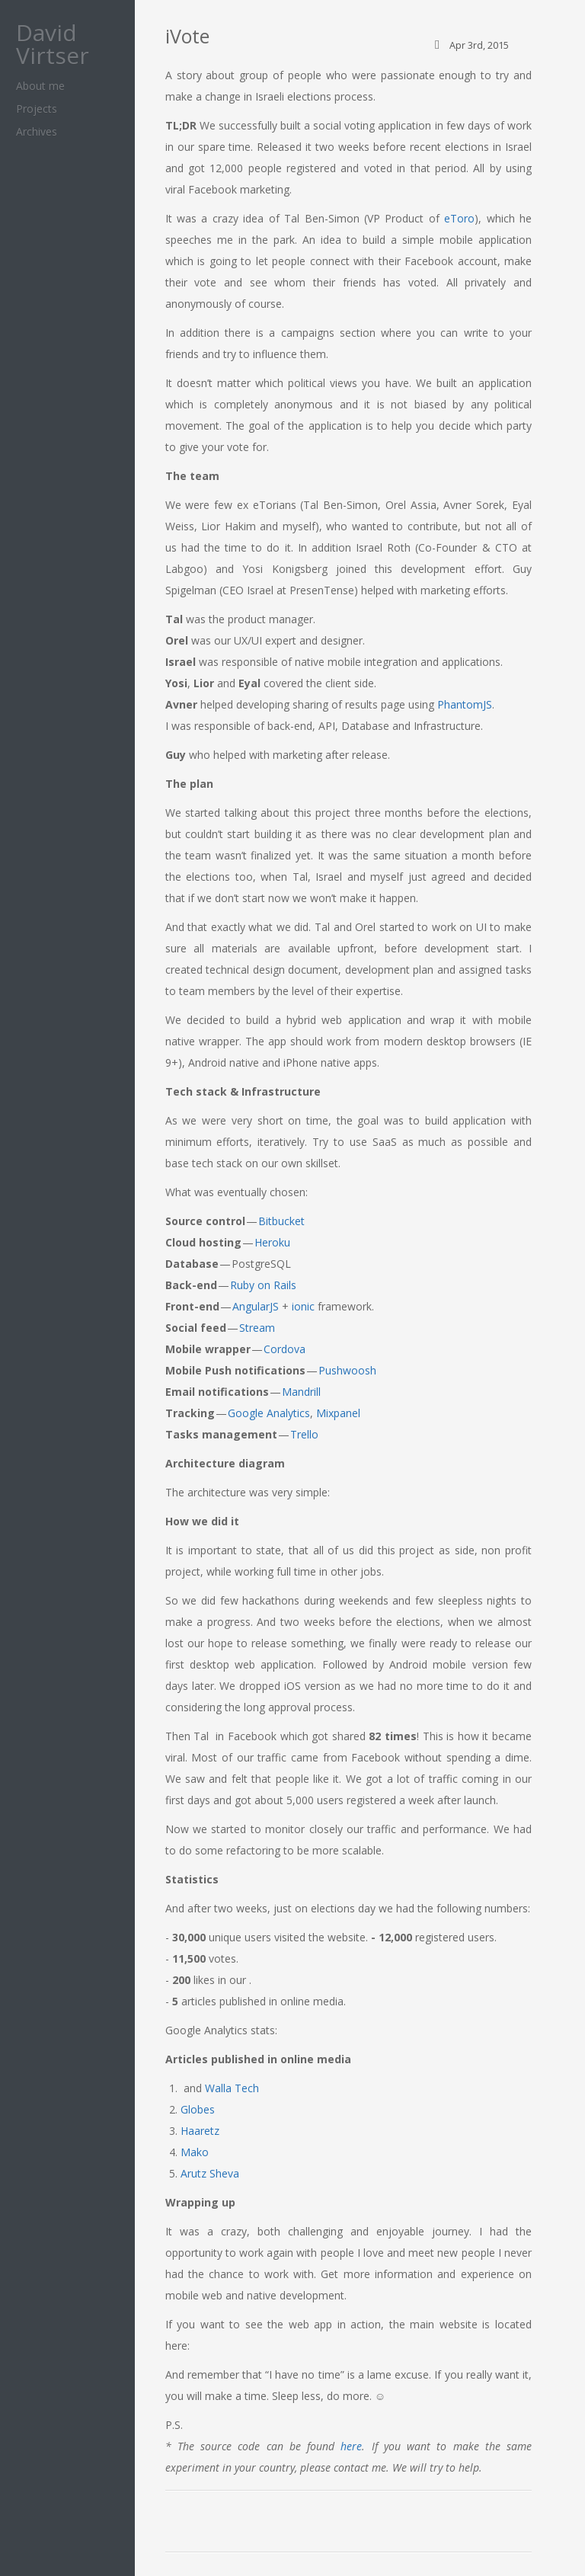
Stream (257, 1327)
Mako (195, 2152)
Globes (198, 2109)
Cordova (284, 1349)
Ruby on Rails (263, 1285)
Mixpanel (338, 1413)
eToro (459, 218)
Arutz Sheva (210, 2173)
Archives (36, 131)
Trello (304, 1434)
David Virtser (52, 44)
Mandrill (301, 1391)
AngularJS (255, 1306)
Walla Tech (232, 2088)
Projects (36, 108)
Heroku (272, 1242)
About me (40, 85)
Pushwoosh (347, 1370)
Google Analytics (269, 1413)
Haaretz (200, 2130)
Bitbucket (281, 1221)
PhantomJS (464, 704)
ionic (303, 1306)
